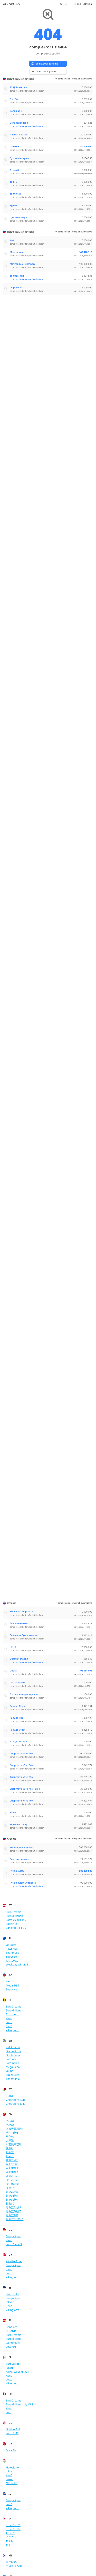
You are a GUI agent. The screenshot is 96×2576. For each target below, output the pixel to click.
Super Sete (12, 2075)
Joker (9, 2471)
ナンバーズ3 (13, 2525)
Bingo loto (12, 2294)
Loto (8, 2412)
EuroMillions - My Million (21, 2404)
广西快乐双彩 (14, 2144)
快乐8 (9, 2148)
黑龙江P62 (12, 2215)
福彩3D (10, 2203)
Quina (9, 2071)
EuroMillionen (14, 1916)
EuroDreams (13, 1912)
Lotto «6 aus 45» (16, 1920)
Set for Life (12, 1952)
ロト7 (9, 2545)
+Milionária (13, 2047)
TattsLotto (12, 1960)
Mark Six (11, 2450)
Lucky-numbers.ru (11, 4)
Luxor (9, 2479)
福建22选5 (12, 2192)
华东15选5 (12, 2132)
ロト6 (9, 2541)
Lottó (9, 2504)
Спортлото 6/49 (15, 2104)
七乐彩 (10, 2121)
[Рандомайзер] (61, 4)
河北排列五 (12, 2172)
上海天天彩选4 (14, 2128)
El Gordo (11, 2331)
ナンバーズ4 (13, 2529)
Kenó (9, 2475)
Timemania (13, 2079)
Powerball (12, 1949)
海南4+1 (11, 2188)
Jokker (10, 2302)
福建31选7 (12, 2195)
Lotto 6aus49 (14, 2244)
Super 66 (11, 1956)
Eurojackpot (13, 2236)
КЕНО (9, 2096)
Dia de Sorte (13, 2051)
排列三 (10, 2152)
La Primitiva (13, 2343)
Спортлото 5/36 (15, 2100)
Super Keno (13, 1989)
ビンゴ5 (10, 2533)
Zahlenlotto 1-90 (16, 1928)
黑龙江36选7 (13, 2211)
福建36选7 (12, 2199)
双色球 (10, 2136)
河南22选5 (12, 2176)
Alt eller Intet (14, 2261)
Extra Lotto (12, 2014)
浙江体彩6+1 (13, 2184)
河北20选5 (12, 2164)
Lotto (9, 2022)
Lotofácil (11, 2059)
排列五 (10, 2156)
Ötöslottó (12, 2483)
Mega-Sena (13, 2067)
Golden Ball (13, 2429)
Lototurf (11, 2346)
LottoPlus (12, 1924)
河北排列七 (12, 2168)
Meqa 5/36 (12, 1985)
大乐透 (10, 2140)
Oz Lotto (11, 1945)
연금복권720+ (14, 2566)
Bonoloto (11, 2327)
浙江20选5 (12, 2180)
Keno (9, 2018)
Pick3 (9, 2026)
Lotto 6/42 (12, 2433)
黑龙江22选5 (13, 2207)
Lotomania (12, 2063)
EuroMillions (13, 2010)
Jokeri (9, 2367)
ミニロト (11, 2537)
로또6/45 (11, 2562)
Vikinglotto (12, 2030)
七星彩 (10, 2125)
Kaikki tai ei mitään (17, 2371)
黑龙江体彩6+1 (14, 2219)
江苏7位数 (12, 2160)
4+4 (8, 1981)
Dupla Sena (13, 2055)
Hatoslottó (12, 2467)
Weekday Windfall (17, 1964)
